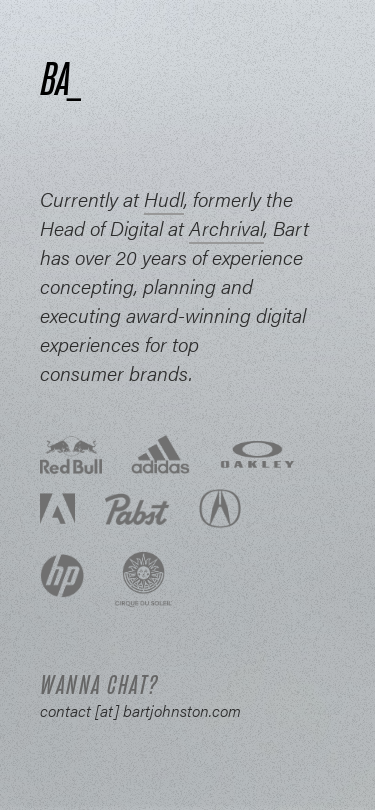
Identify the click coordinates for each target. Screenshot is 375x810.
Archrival (226, 227)
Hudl (164, 198)
